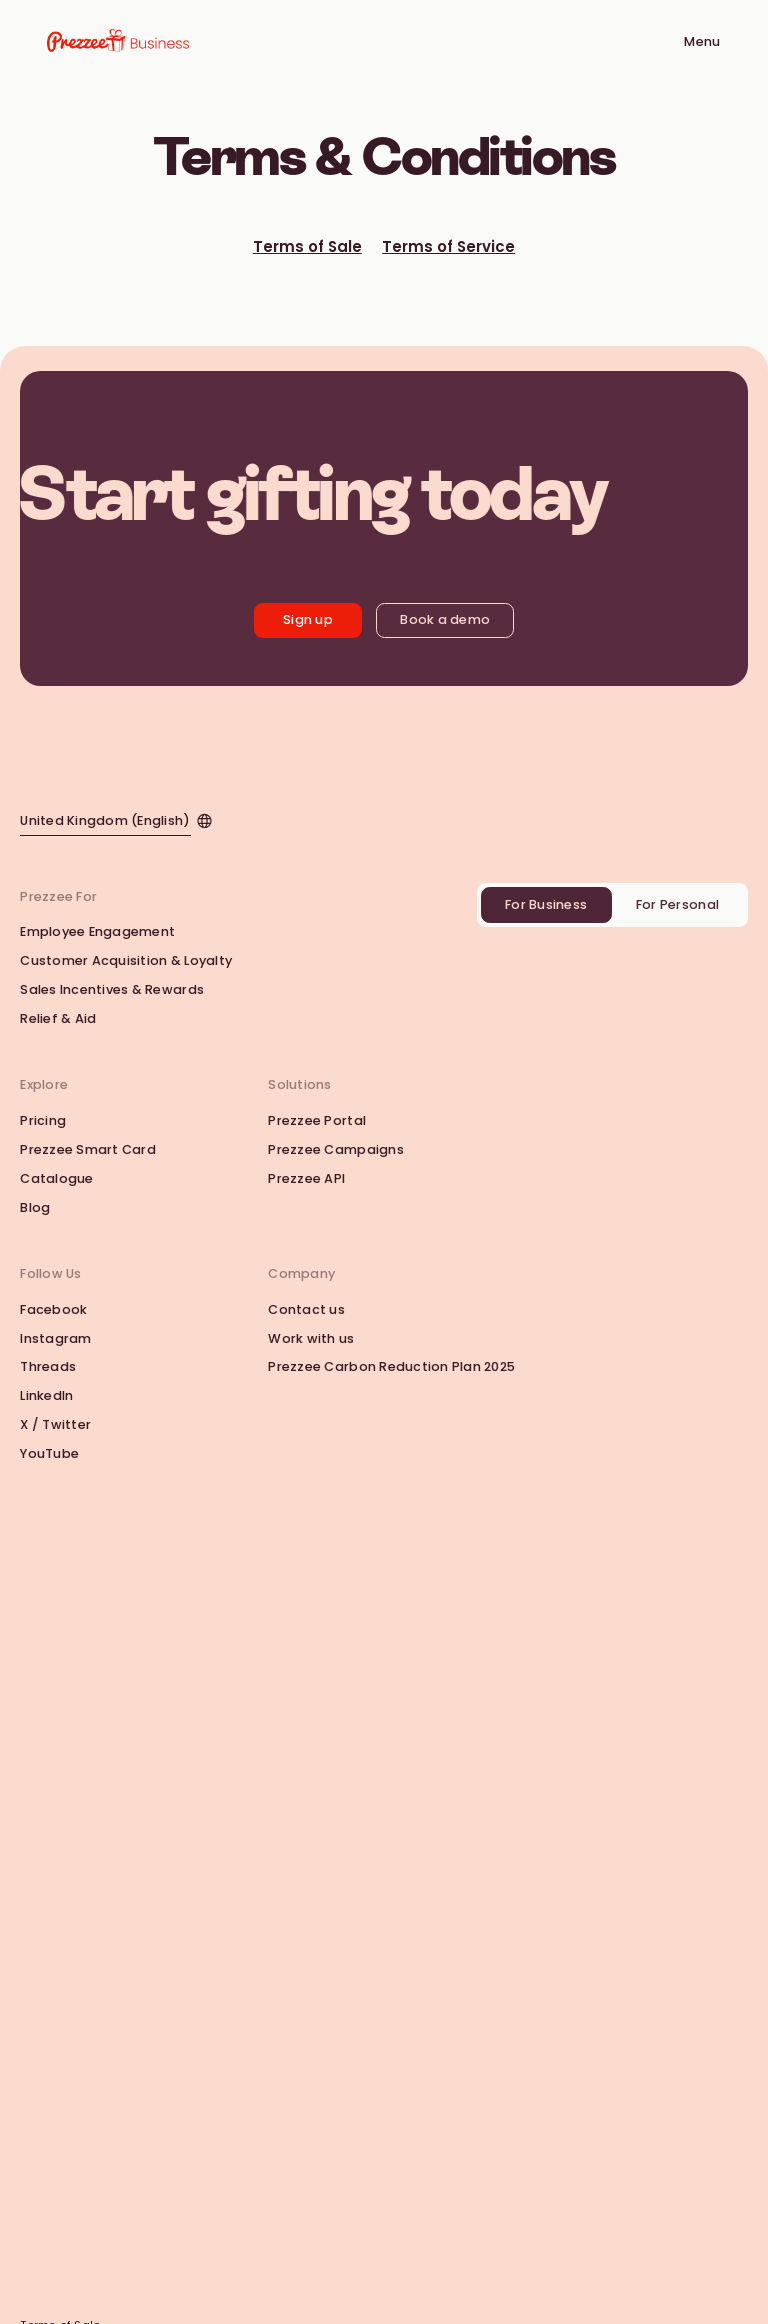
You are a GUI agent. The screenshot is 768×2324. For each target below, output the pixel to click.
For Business (546, 904)
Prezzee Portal (317, 1120)
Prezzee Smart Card (88, 1149)
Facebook (53, 1309)
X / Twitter (55, 1424)
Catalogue (56, 1178)
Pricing (43, 1120)
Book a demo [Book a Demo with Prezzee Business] (445, 619)
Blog (35, 1207)
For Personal (677, 904)
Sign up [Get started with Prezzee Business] (308, 619)
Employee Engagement (97, 931)
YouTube (49, 1453)
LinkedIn (46, 1395)
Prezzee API (306, 1178)
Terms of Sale (307, 247)
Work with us (311, 1338)
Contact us (306, 1309)
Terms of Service (448, 247)
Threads (48, 1366)
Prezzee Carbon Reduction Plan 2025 (391, 1366)
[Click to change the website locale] (116, 819)
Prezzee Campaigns (335, 1149)
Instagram (55, 1338)
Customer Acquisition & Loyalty (126, 960)
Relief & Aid (58, 1018)
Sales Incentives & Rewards (112, 989)
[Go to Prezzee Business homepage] (118, 41)
